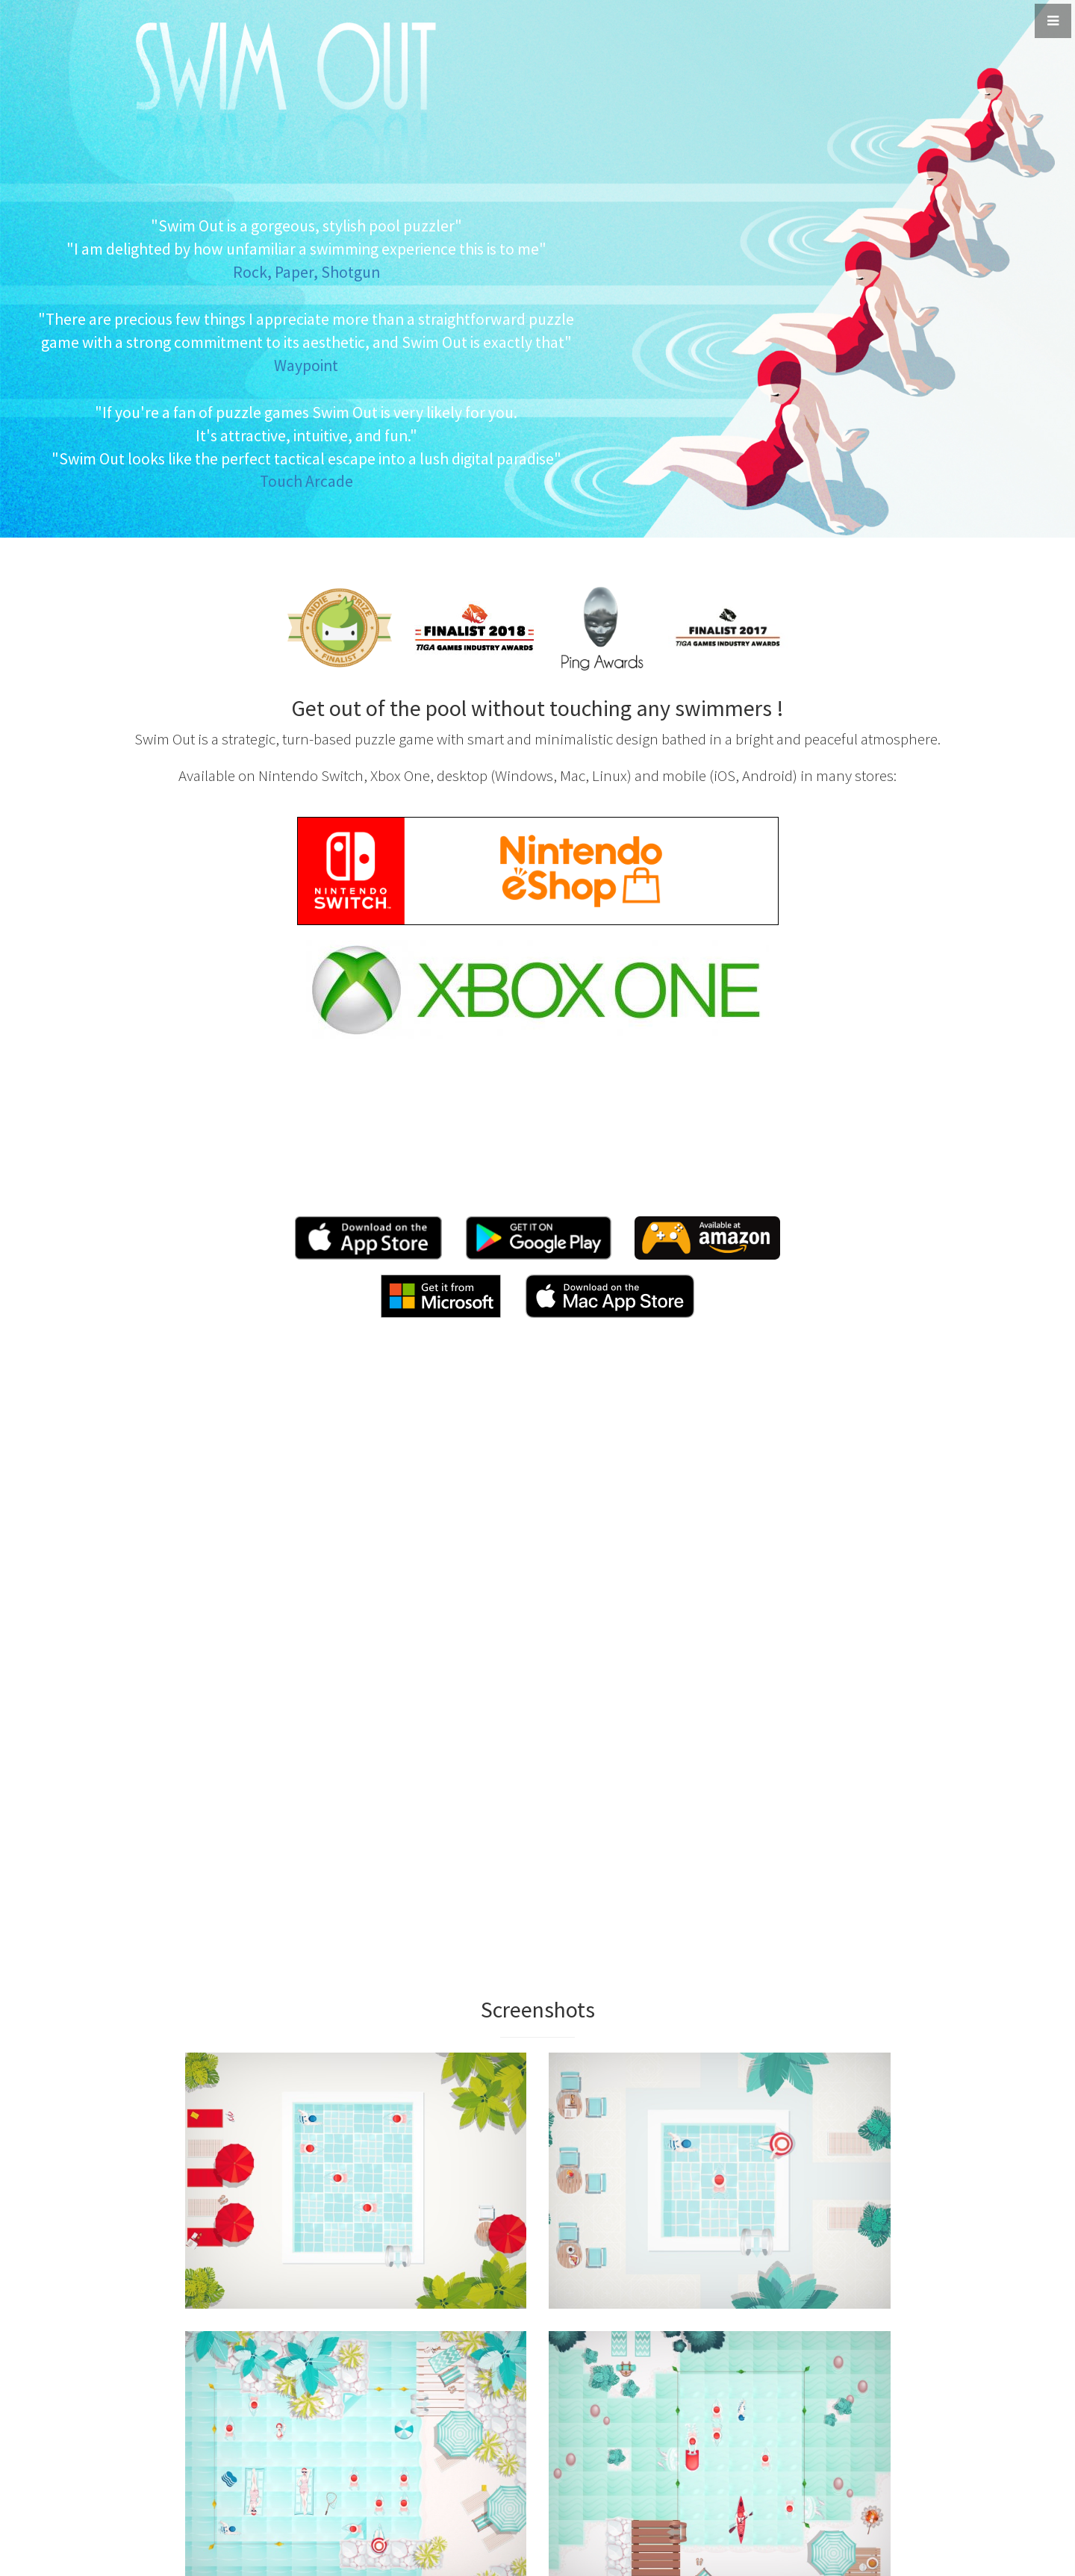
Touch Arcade (306, 481)
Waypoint (306, 365)
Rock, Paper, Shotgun (306, 272)
